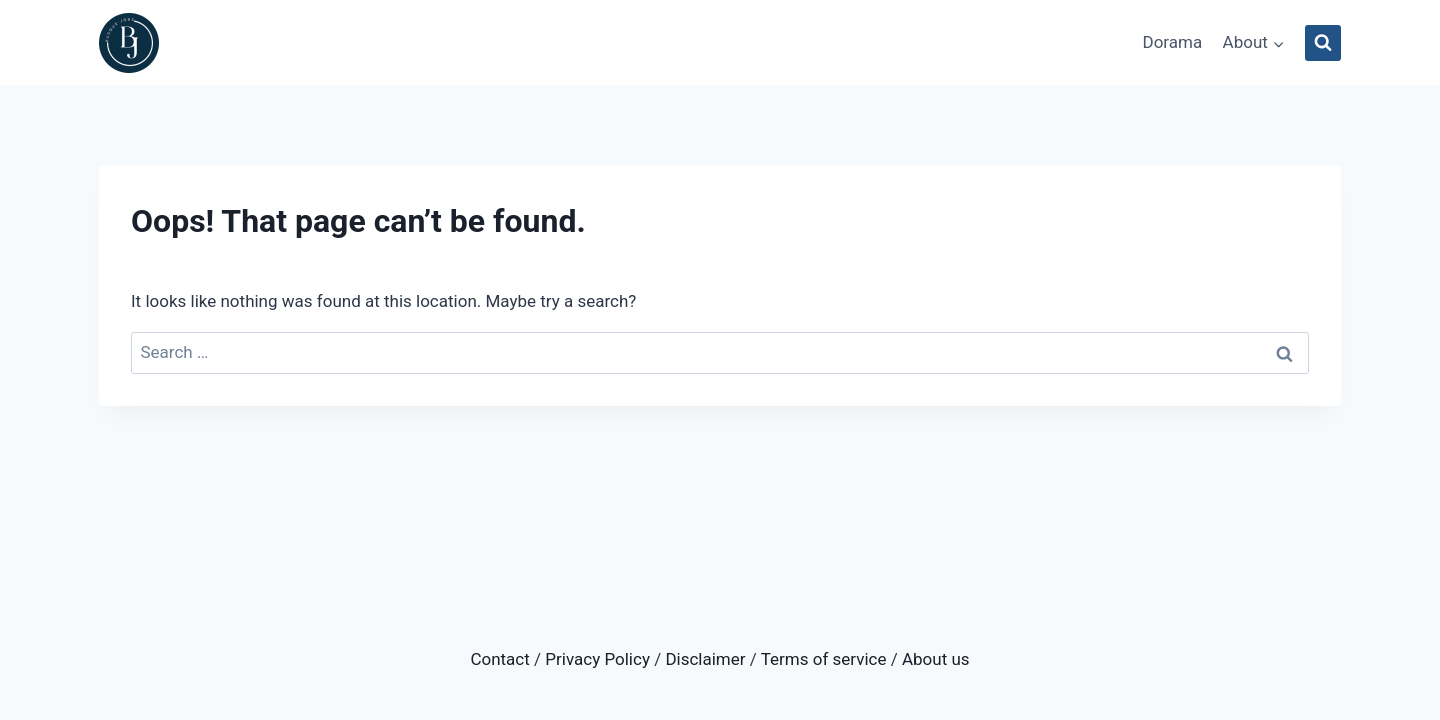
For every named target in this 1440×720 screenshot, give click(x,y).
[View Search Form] (1323, 43)
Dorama (1172, 42)
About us (936, 659)
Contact (499, 659)
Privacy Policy (597, 659)
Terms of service (824, 659)
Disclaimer (705, 659)
